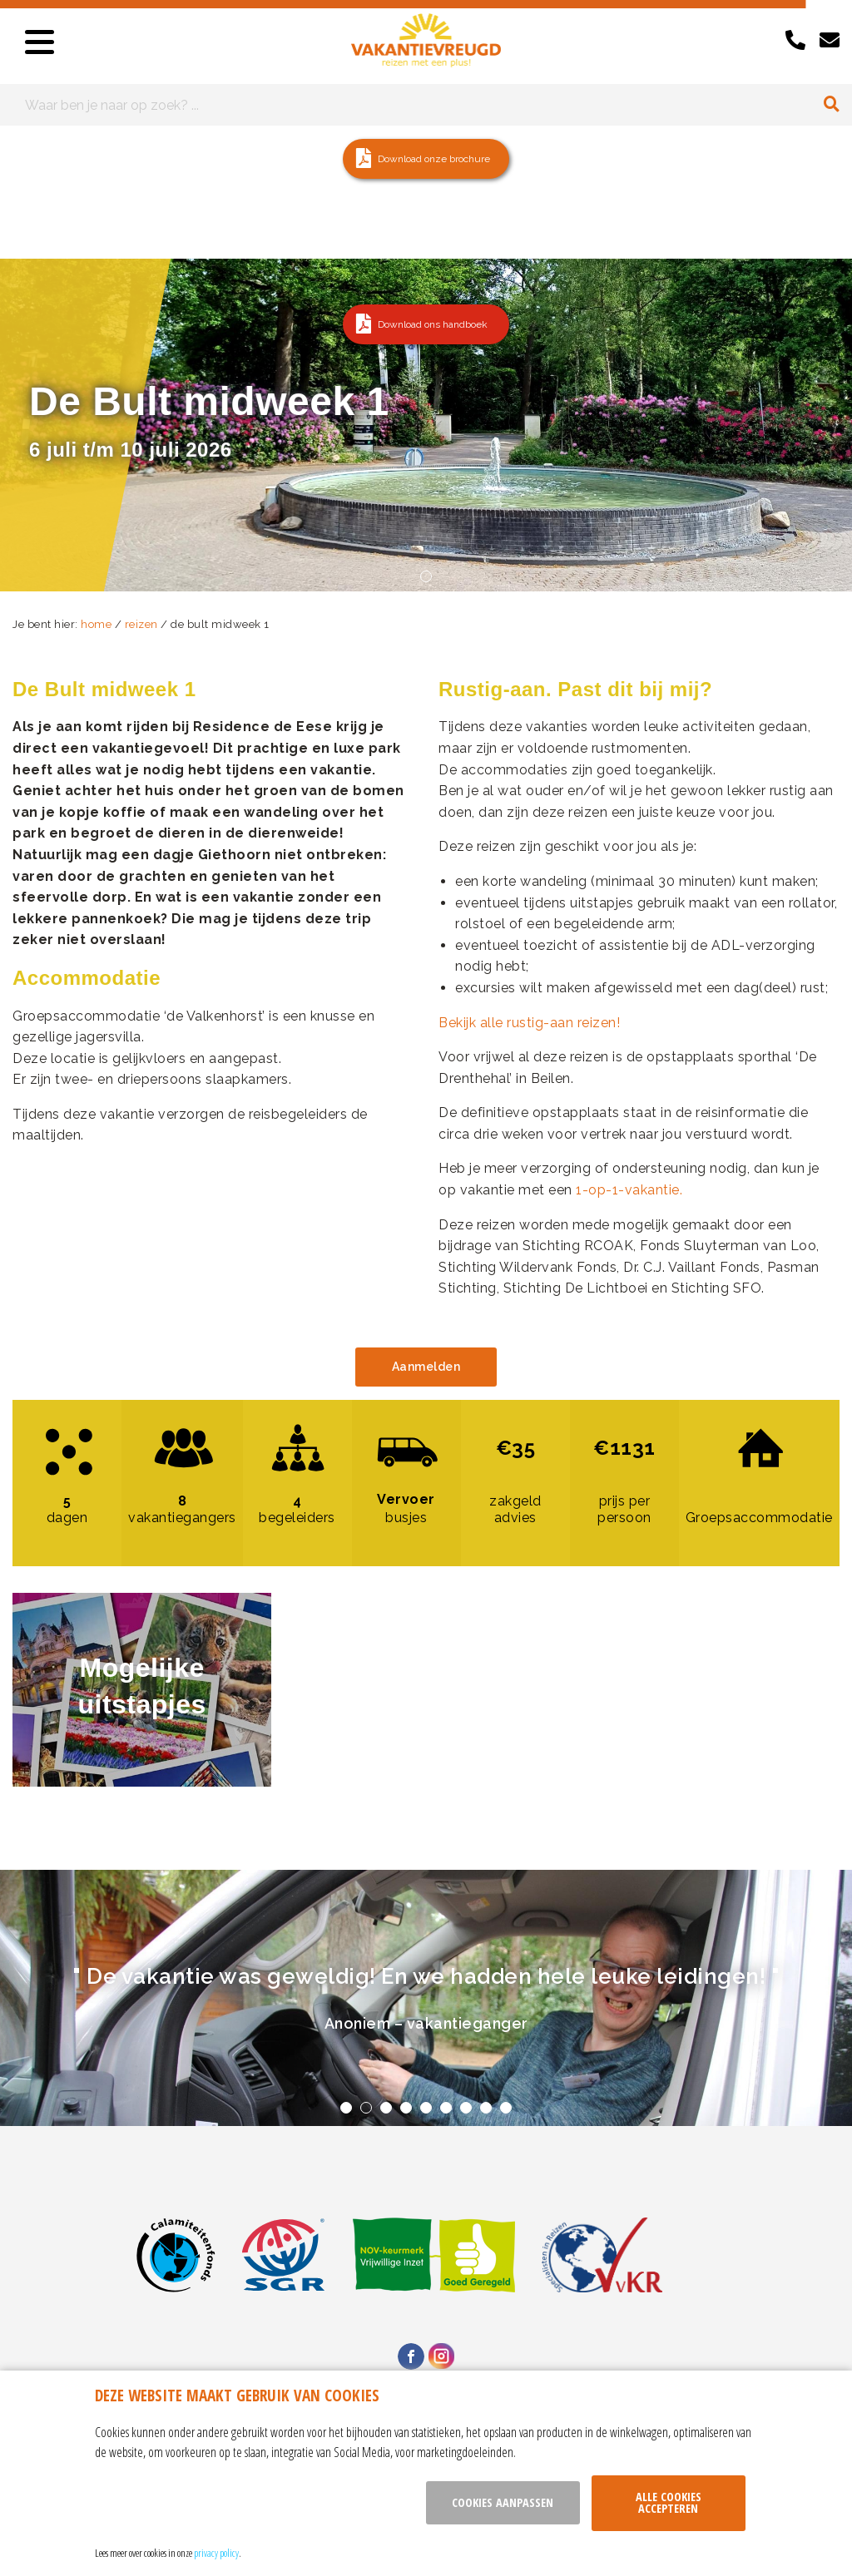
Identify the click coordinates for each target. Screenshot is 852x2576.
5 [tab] (426, 2108)
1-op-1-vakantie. (629, 1190)
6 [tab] (446, 2108)
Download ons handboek (433, 324)
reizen (141, 624)
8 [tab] (486, 2108)
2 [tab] (366, 2108)
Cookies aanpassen (502, 2502)
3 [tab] (386, 2108)
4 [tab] (406, 2108)
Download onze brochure (434, 159)
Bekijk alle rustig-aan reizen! (529, 1023)
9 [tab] (506, 2108)
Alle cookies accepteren (668, 2502)
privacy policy (216, 2552)
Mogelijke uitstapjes (141, 1686)
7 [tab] (466, 2108)
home (96, 624)
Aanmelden (426, 1366)
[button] (426, 159)
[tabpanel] (426, 1998)
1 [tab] (426, 576)
